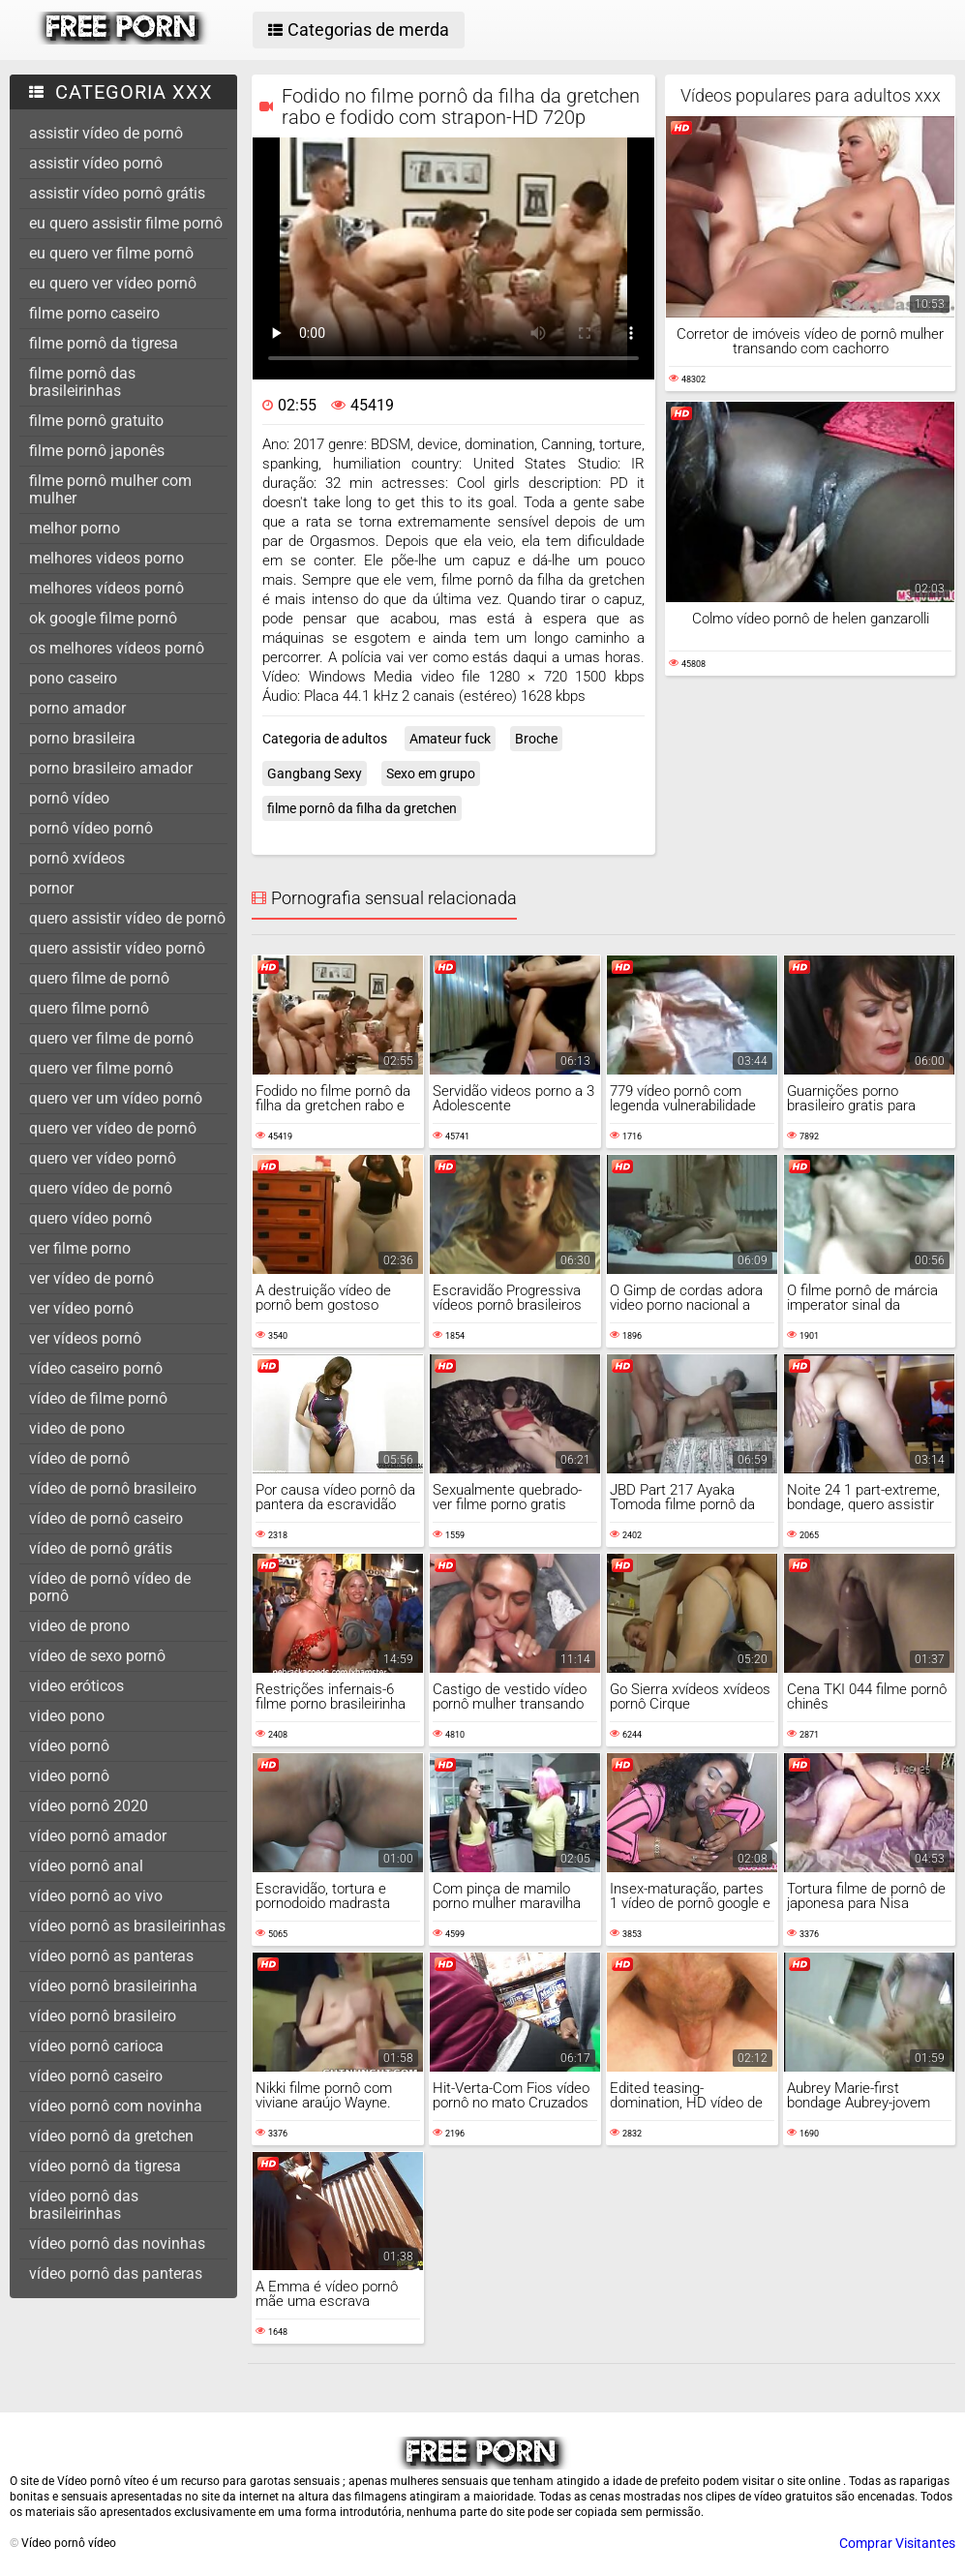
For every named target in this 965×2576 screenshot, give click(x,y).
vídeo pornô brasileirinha (113, 1986)
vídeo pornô (69, 1746)
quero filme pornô (89, 1008)
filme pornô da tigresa (103, 343)
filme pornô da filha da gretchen (362, 808)
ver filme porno (80, 1248)
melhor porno (74, 528)
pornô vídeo (69, 798)
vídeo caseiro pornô (96, 1368)
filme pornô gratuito (96, 420)
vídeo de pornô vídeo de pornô (110, 1587)
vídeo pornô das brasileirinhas (83, 2205)
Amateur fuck (450, 738)
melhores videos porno (106, 558)
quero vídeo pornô (90, 1218)
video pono (67, 1716)
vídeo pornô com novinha (115, 2106)
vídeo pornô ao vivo (96, 1896)
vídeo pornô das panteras (115, 2273)
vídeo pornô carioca (96, 2046)
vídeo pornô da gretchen (111, 2136)
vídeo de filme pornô (98, 1398)
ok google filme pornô (103, 618)
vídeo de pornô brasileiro (112, 1488)
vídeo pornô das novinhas (117, 2243)
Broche (536, 738)
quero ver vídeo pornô (102, 1158)
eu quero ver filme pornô (111, 253)
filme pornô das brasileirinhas (82, 382)
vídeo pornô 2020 (88, 1806)
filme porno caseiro (94, 313)
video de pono (77, 1428)
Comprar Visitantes (897, 2543)
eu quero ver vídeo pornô (112, 283)
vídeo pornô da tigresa (105, 2166)
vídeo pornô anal (86, 1866)
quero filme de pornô (99, 978)
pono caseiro (73, 678)
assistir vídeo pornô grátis (117, 193)
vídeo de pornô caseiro (106, 1518)
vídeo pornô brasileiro (102, 2016)
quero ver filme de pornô (111, 1038)
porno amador (77, 708)
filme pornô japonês (97, 450)
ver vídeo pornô (81, 1308)
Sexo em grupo (430, 773)
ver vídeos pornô (85, 1338)
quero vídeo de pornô (100, 1188)
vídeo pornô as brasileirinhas (127, 1926)
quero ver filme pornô (101, 1068)
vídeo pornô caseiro (96, 2076)
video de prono (79, 1626)
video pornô (69, 1776)
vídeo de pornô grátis (100, 1548)
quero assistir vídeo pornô (117, 948)
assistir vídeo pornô (96, 163)
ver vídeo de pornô (91, 1278)
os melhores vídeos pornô (116, 648)
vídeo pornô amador (97, 1836)
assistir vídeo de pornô (106, 133)
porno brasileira (82, 738)
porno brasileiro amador (111, 768)
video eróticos (76, 1686)
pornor (51, 888)
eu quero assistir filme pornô (126, 223)
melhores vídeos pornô (106, 588)
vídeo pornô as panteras (111, 1956)
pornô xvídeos (77, 858)
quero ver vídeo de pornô (112, 1128)
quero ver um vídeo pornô (115, 1098)
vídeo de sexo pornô (97, 1656)
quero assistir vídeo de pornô (127, 918)
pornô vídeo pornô (91, 828)
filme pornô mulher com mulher (110, 489)
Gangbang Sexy (314, 773)
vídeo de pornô (79, 1458)
